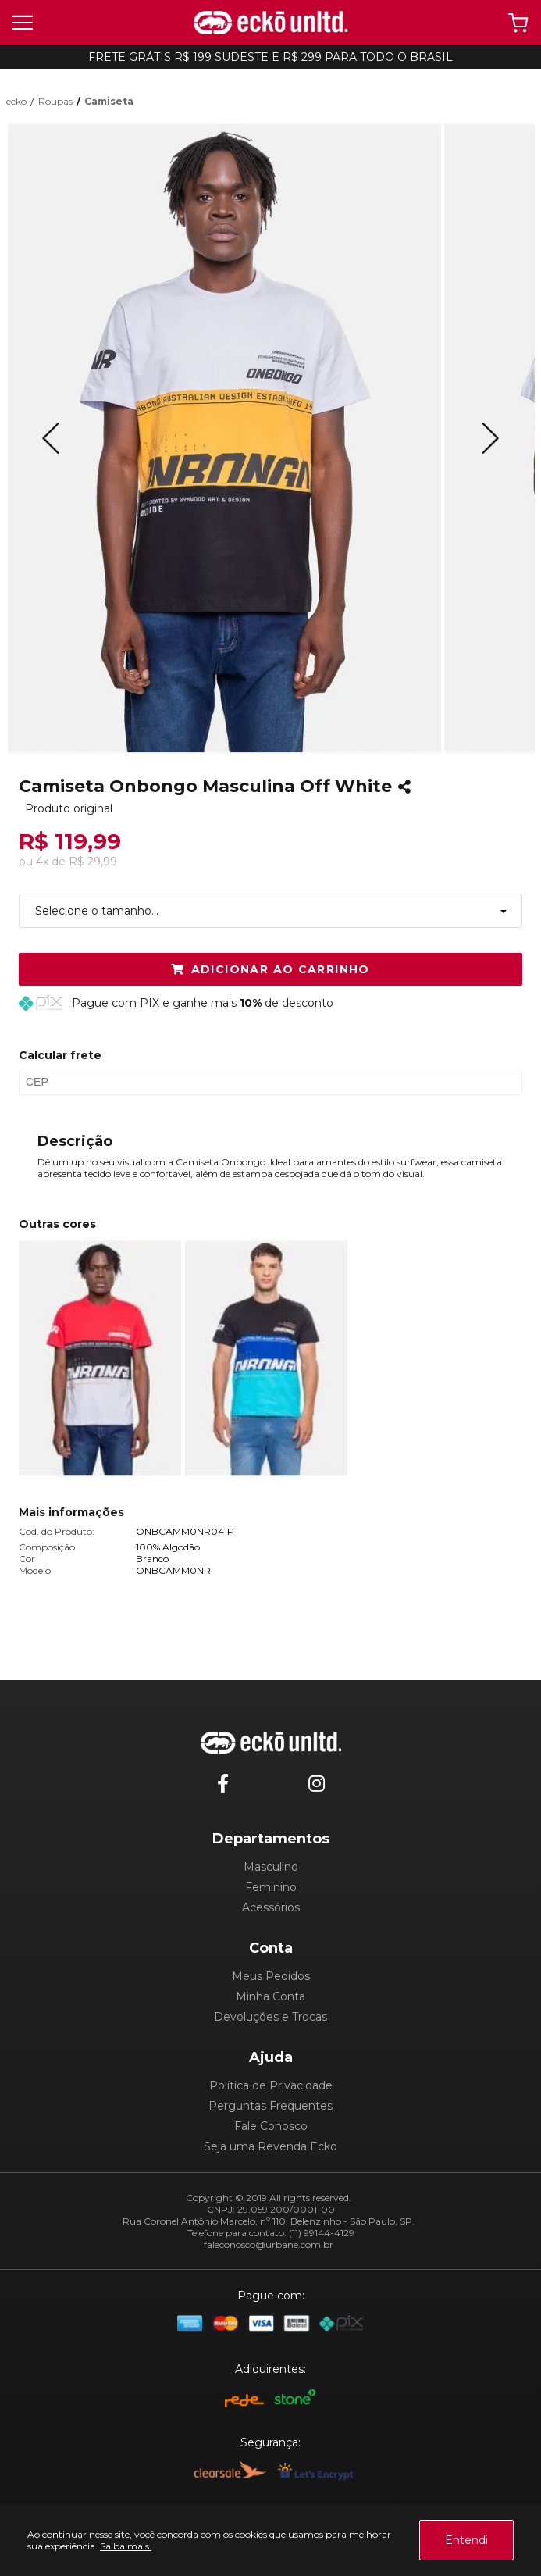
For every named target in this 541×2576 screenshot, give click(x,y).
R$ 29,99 (93, 862)
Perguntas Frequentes (270, 2106)
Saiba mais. (125, 2546)
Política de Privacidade (271, 2085)
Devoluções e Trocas (270, 2017)
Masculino (271, 1867)
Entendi (466, 2540)
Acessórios (271, 1907)
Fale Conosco (271, 2126)
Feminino (271, 1887)
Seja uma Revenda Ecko (270, 2146)
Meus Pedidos (271, 1976)
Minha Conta (270, 1996)
